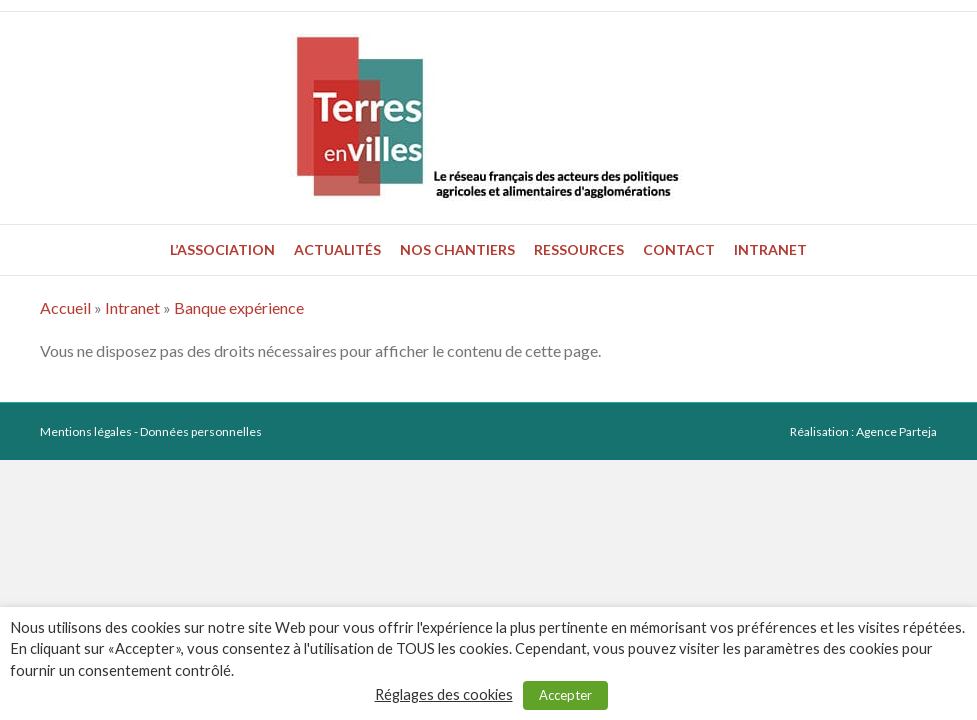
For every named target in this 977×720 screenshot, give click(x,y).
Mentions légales (86, 431)
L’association (222, 249)
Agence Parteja (896, 431)
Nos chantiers (457, 249)
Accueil (65, 307)
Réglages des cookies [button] (444, 694)
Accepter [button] (565, 695)
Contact (679, 249)
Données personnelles (201, 431)
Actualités (337, 249)
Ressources (579, 249)
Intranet (770, 249)
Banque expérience (239, 307)
